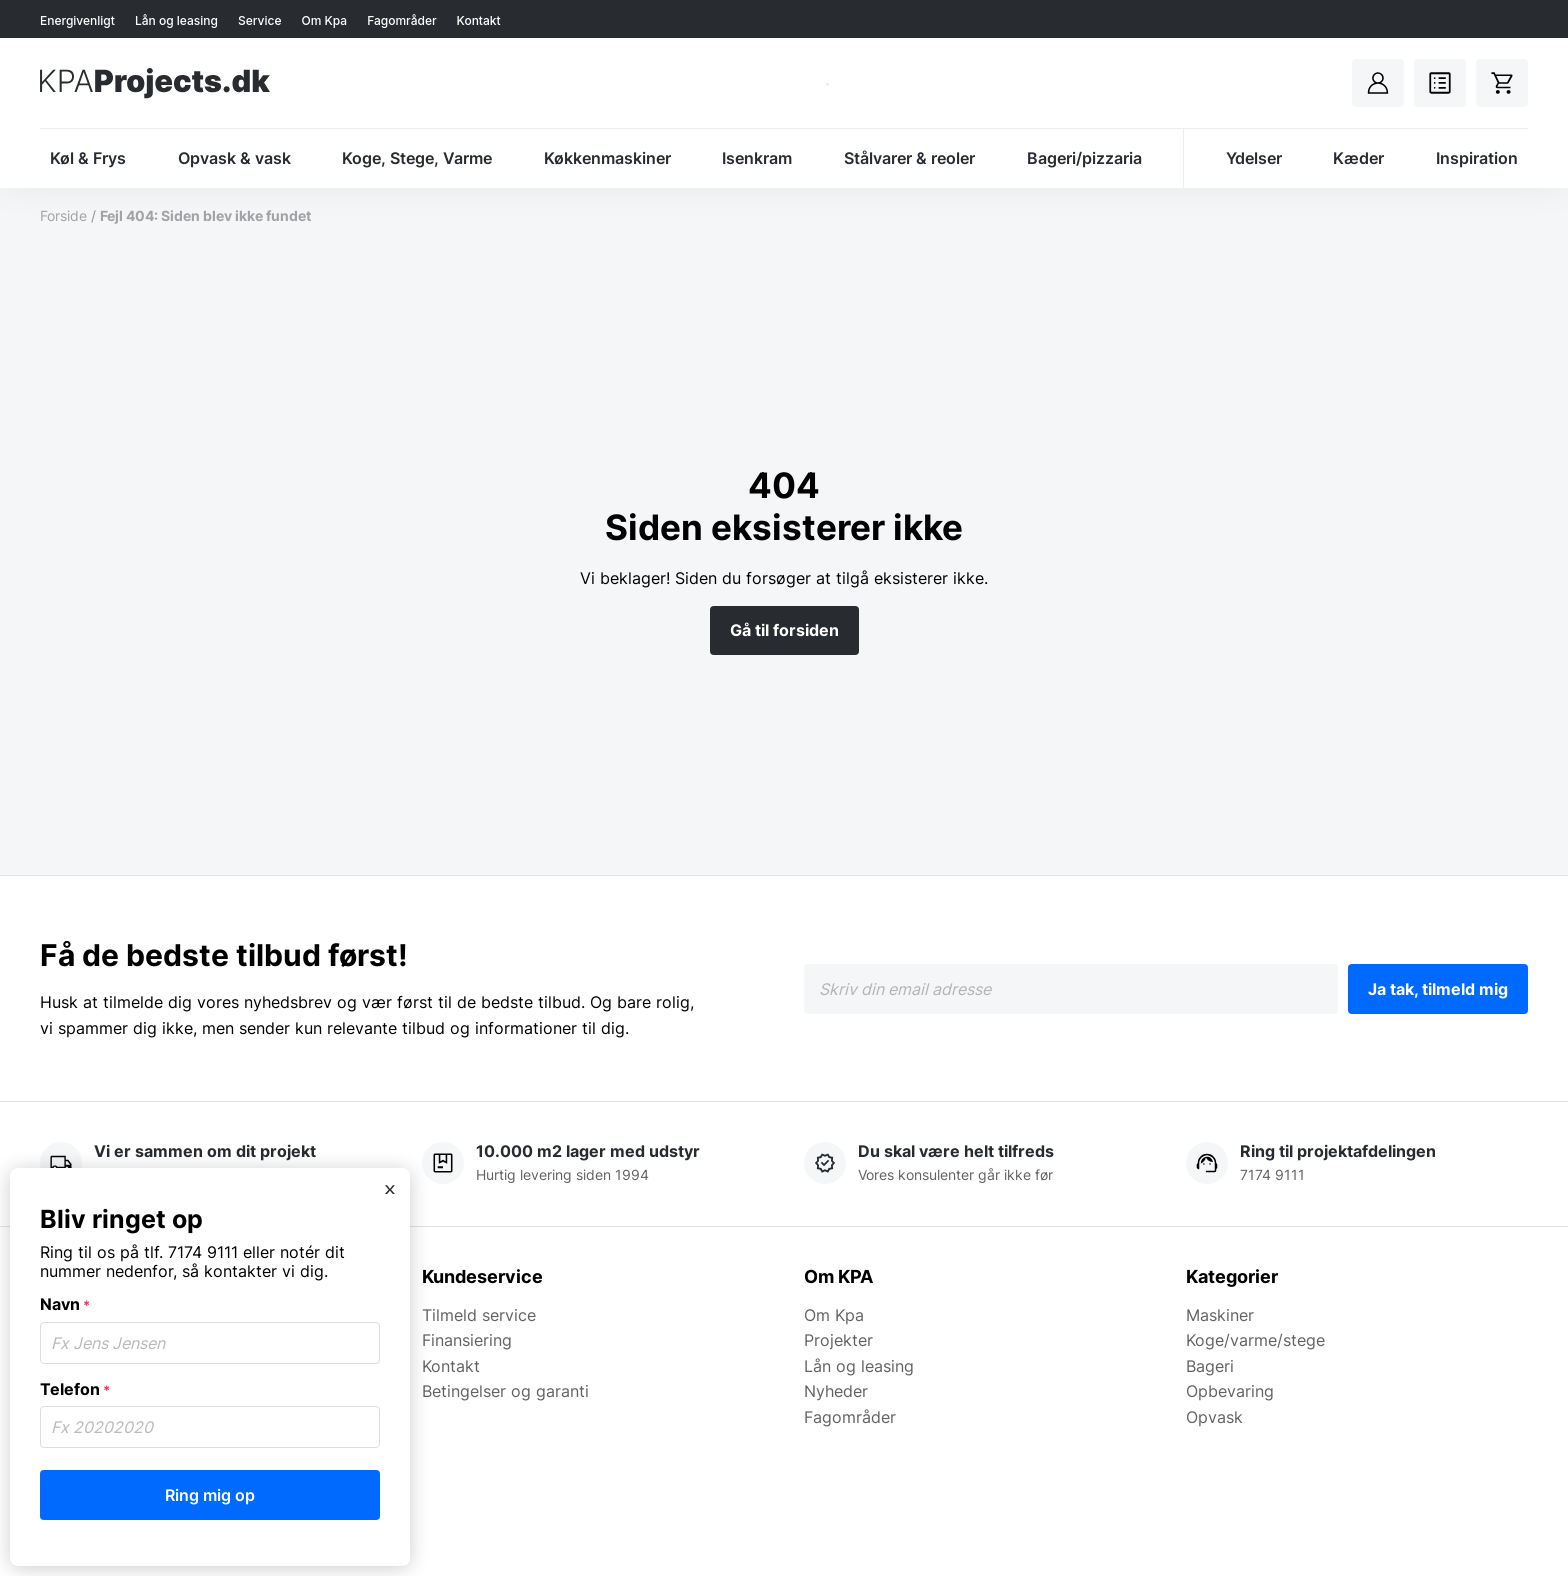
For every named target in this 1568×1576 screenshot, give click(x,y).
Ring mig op (210, 1495)
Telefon (75, 1389)
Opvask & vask (234, 158)
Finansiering (467, 1340)
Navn (65, 1304)
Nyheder (836, 1391)
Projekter (838, 1340)
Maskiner (1220, 1315)
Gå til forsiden (784, 630)
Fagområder (401, 20)
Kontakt (479, 20)
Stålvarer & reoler (909, 158)
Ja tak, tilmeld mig (1438, 989)
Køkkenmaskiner (607, 158)
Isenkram (757, 158)
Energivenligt (77, 20)
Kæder (1358, 158)
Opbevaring (1230, 1391)
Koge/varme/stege (1255, 1340)
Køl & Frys (88, 158)
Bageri (1210, 1366)
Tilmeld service (479, 1315)
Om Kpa (324, 20)
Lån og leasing (176, 20)
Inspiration (1477, 158)
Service (260, 20)
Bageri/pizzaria (1084, 158)
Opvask (1214, 1417)
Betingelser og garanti (505, 1391)
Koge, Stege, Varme (417, 158)
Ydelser (1254, 158)
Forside (63, 215)
